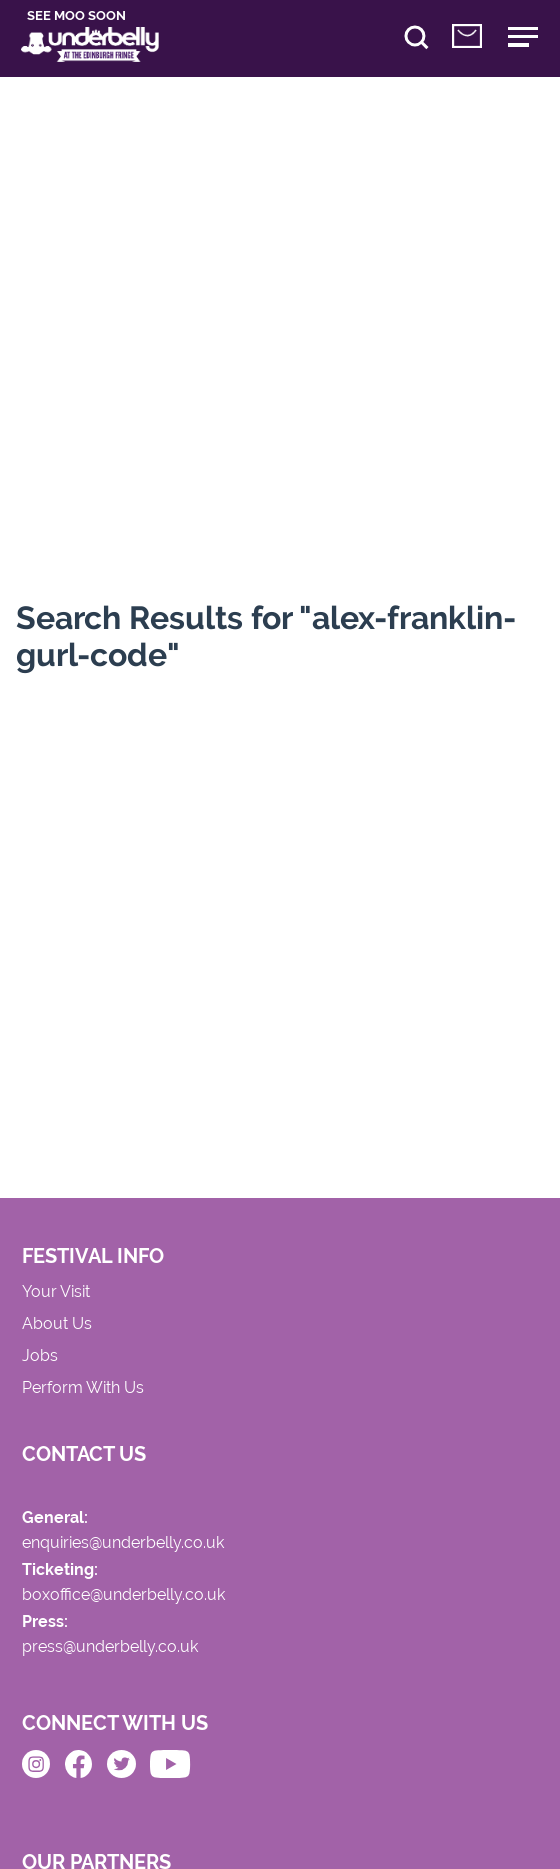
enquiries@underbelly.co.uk (123, 1543)
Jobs (40, 1356)
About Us (57, 1324)
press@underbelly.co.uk (110, 1647)
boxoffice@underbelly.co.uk (123, 1595)
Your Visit (56, 1292)
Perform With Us (83, 1388)
